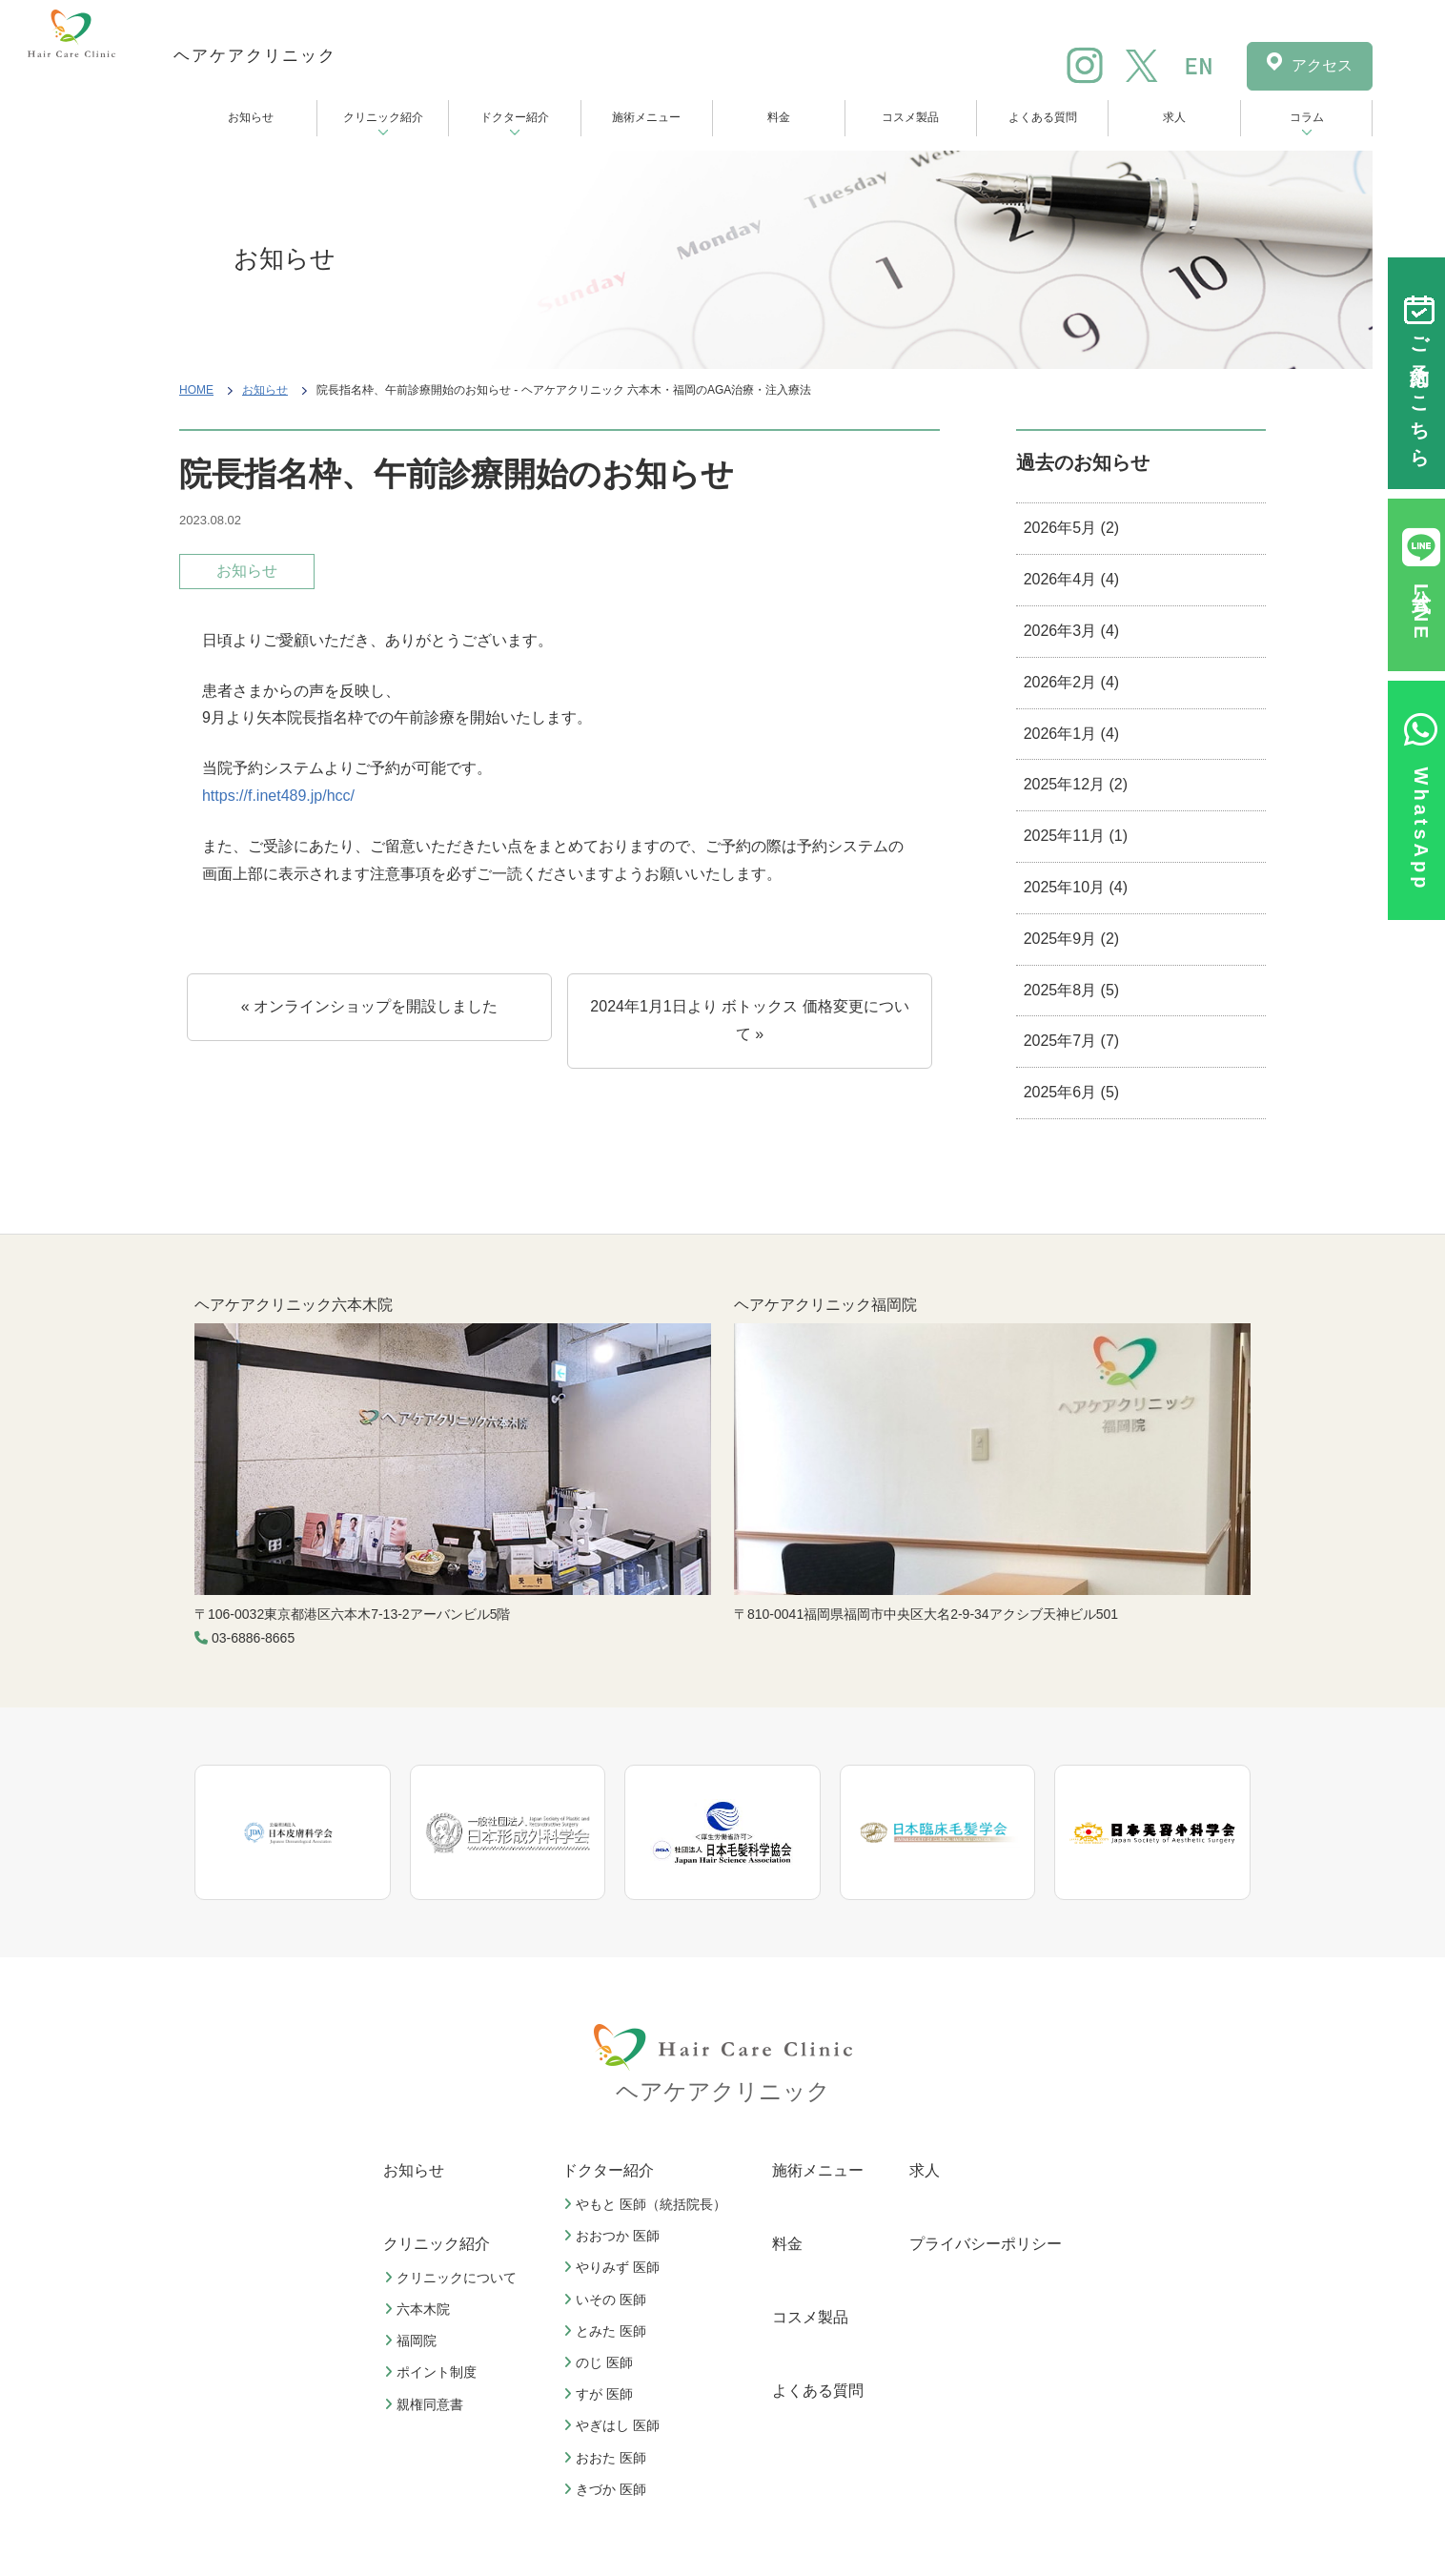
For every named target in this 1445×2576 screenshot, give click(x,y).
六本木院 (419, 2309)
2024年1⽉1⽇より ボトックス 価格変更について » (749, 1020)
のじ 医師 (600, 2362)
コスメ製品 (910, 117)
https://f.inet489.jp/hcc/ (278, 795)
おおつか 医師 (614, 2235)
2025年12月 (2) (1076, 784)
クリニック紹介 (383, 117)
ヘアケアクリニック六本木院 (293, 1305)
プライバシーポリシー (985, 2244)
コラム (1307, 117)
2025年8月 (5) (1072, 990)
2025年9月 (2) (1072, 938)
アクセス (1322, 65)
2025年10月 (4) (1076, 887)
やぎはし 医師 (614, 2425)
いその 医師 (607, 2299)
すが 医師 (600, 2394)
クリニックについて (453, 2277)
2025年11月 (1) (1076, 836)
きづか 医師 (607, 2489)
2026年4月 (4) (1072, 579)
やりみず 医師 (614, 2267)
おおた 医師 (607, 2457)
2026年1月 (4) (1072, 734)
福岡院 (413, 2340)
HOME (196, 390)
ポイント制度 (433, 2372)
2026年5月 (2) (1072, 528)
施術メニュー (646, 117)
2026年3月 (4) (1072, 631)
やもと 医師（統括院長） (647, 2204)
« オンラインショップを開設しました (369, 1006)
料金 (778, 117)
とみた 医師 (607, 2331)
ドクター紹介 (514, 117)
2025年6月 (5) (1072, 1092)
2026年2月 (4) (1072, 682)
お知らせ (251, 117)
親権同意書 (426, 2404)
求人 (1174, 117)
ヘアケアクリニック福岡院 (825, 1305)
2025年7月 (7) (1072, 1040)
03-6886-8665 (253, 1638)
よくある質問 (1042, 117)
